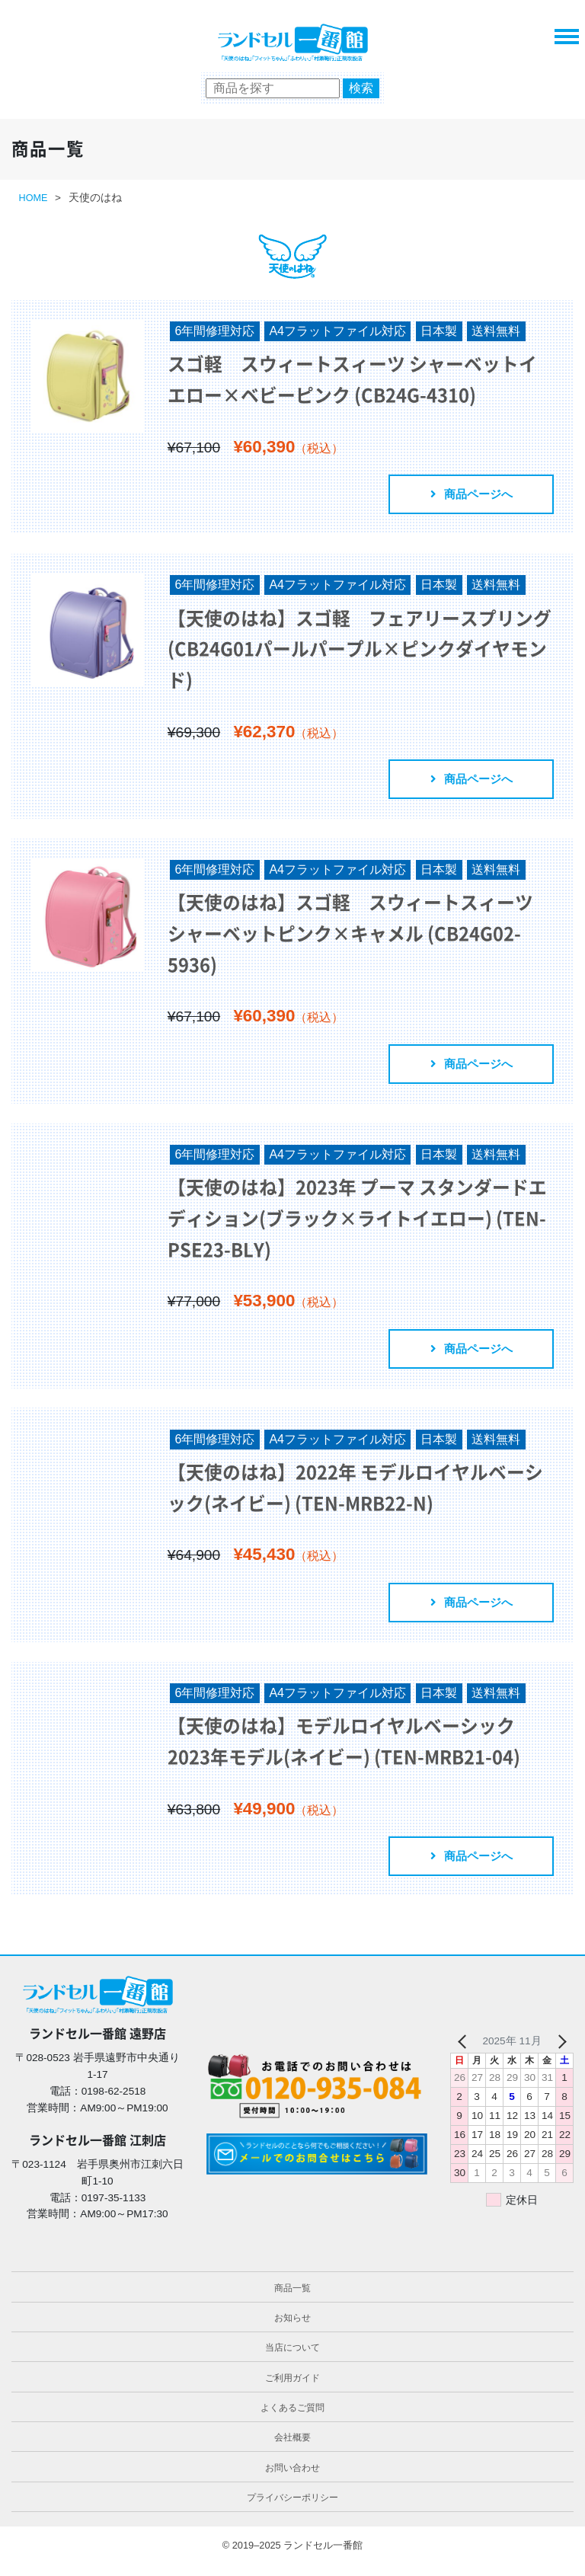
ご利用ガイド (292, 2389)
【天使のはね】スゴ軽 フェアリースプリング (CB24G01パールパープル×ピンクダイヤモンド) (356, 650)
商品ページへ (468, 495)
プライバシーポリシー (292, 2509)
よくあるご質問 (293, 2419)
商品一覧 (292, 2300)
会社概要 (292, 2450)
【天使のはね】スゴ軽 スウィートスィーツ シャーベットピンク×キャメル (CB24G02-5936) (356, 937)
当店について (292, 2359)
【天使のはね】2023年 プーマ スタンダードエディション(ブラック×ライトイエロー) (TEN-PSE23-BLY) (353, 1225)
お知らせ (292, 2329)
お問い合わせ (292, 2479)
